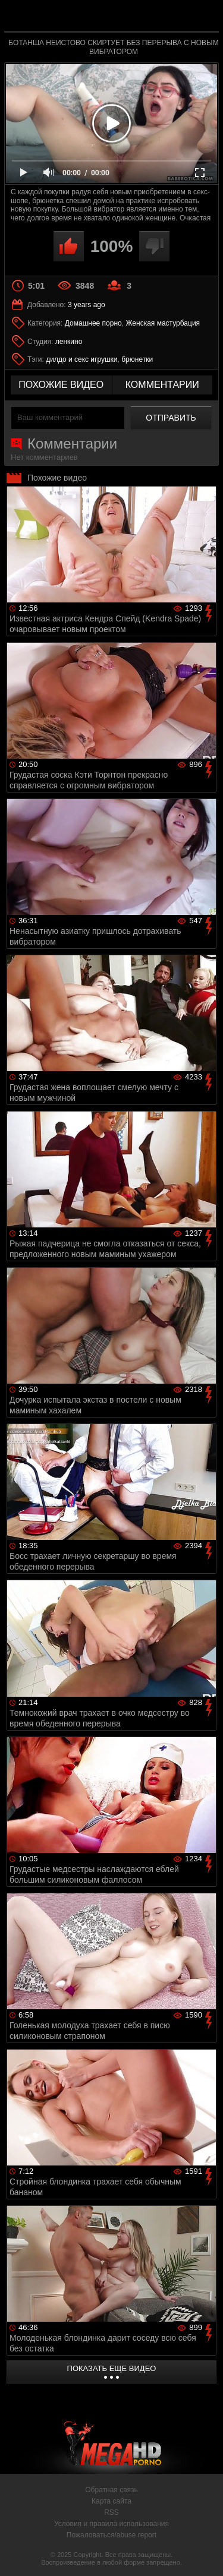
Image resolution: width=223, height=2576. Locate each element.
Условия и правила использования (111, 2524)
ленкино (69, 341)
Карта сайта (111, 2501)
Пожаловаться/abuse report (111, 2535)
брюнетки (137, 359)
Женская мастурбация (162, 323)
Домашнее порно (93, 323)
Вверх (205, 2554)
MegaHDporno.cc (144, 20)
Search (204, 16)
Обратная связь (111, 2490)
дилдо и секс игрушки (81, 359)
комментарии (162, 385)
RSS (111, 2512)
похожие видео (60, 385)
